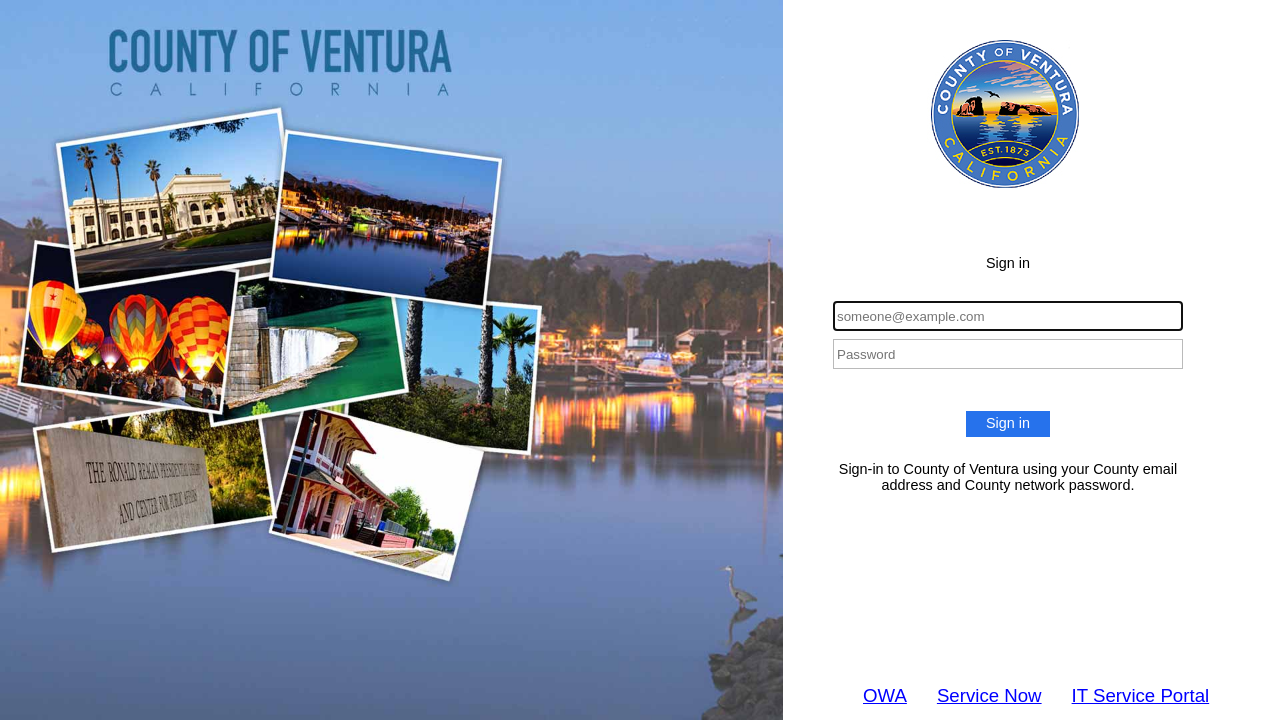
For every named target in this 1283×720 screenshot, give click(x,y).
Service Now (989, 695)
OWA (885, 695)
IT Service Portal (1141, 695)
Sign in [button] (1008, 423)
